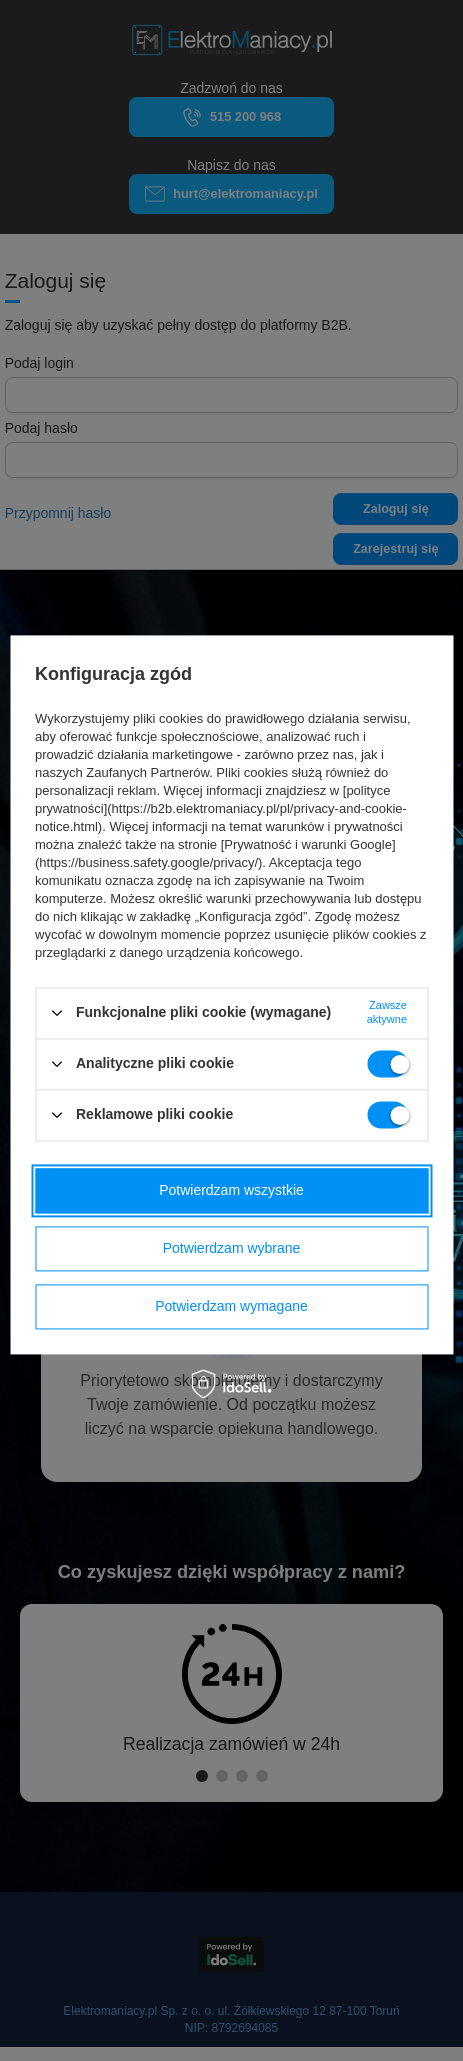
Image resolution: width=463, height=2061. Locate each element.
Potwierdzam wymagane (231, 1306)
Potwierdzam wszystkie (231, 1190)
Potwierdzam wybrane (232, 1248)
